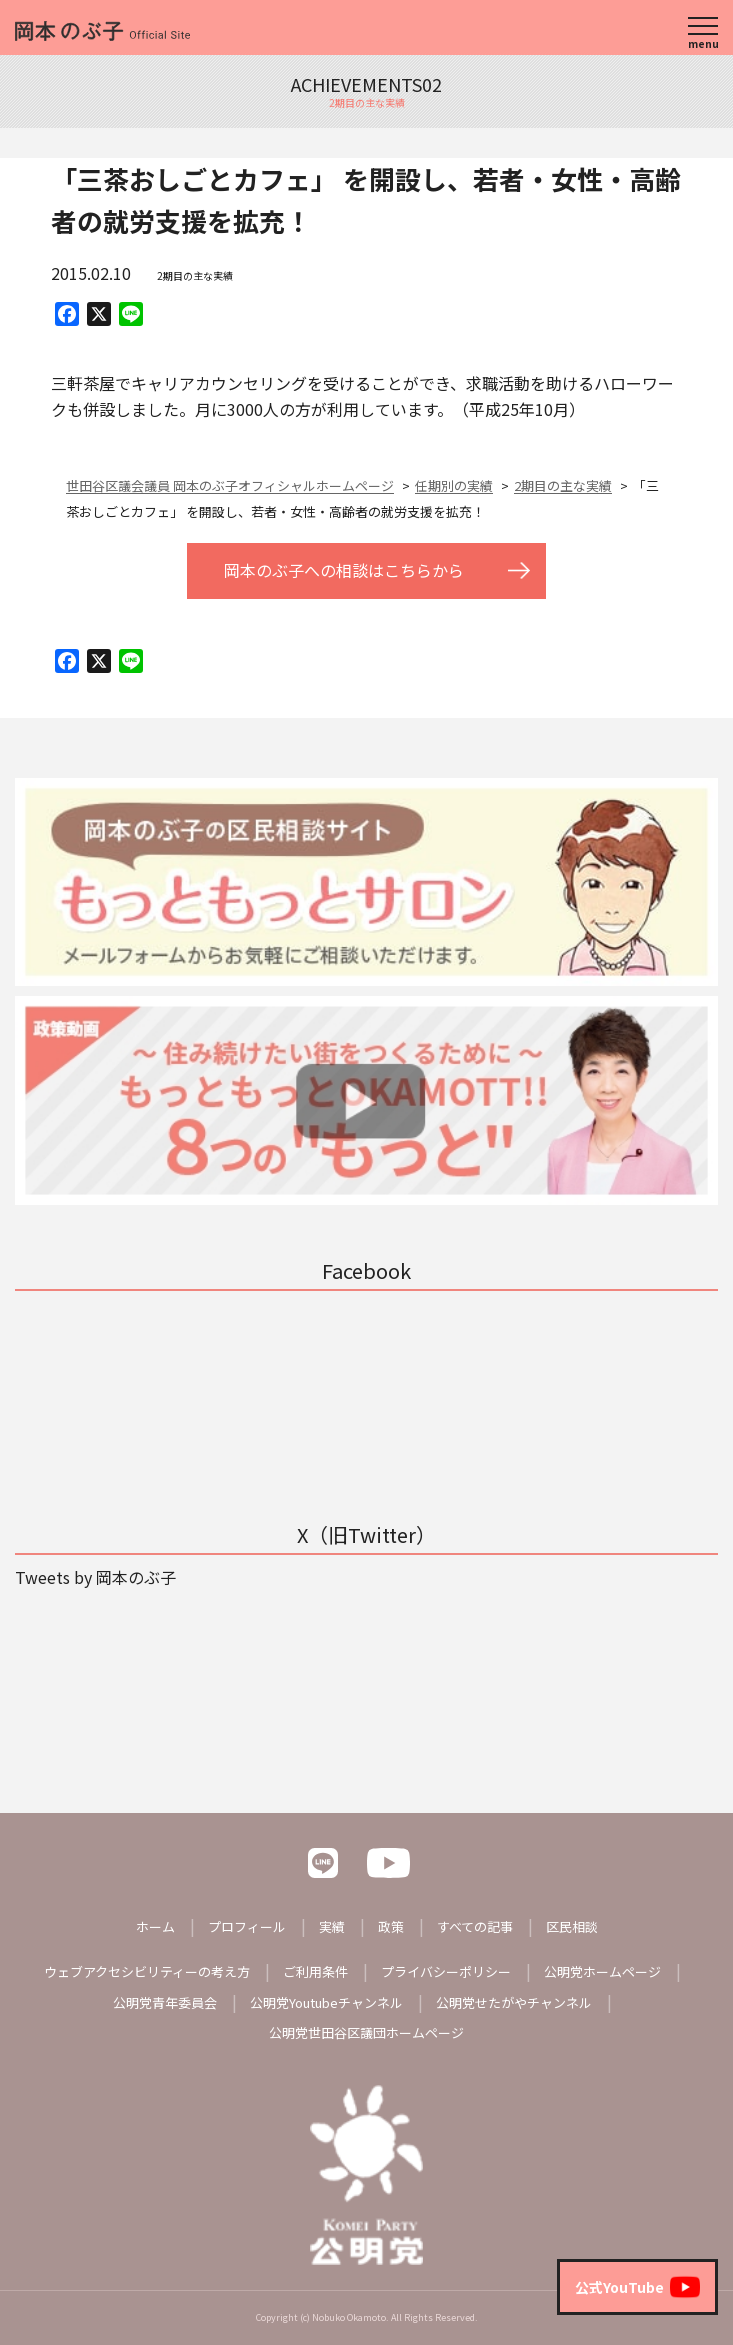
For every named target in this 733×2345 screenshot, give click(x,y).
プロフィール (247, 1926)
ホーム (155, 1926)
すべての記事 (475, 1926)
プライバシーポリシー (446, 1971)
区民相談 (572, 1926)
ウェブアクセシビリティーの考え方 (147, 1971)
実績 (332, 1926)
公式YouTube (637, 2287)
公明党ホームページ (602, 1971)
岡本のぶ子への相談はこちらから (344, 570)
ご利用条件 (315, 1971)
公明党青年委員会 (165, 2002)
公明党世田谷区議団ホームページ (366, 2032)
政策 (391, 1926)
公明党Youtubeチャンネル (326, 2002)
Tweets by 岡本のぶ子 (95, 1577)
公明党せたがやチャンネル (514, 2002)
